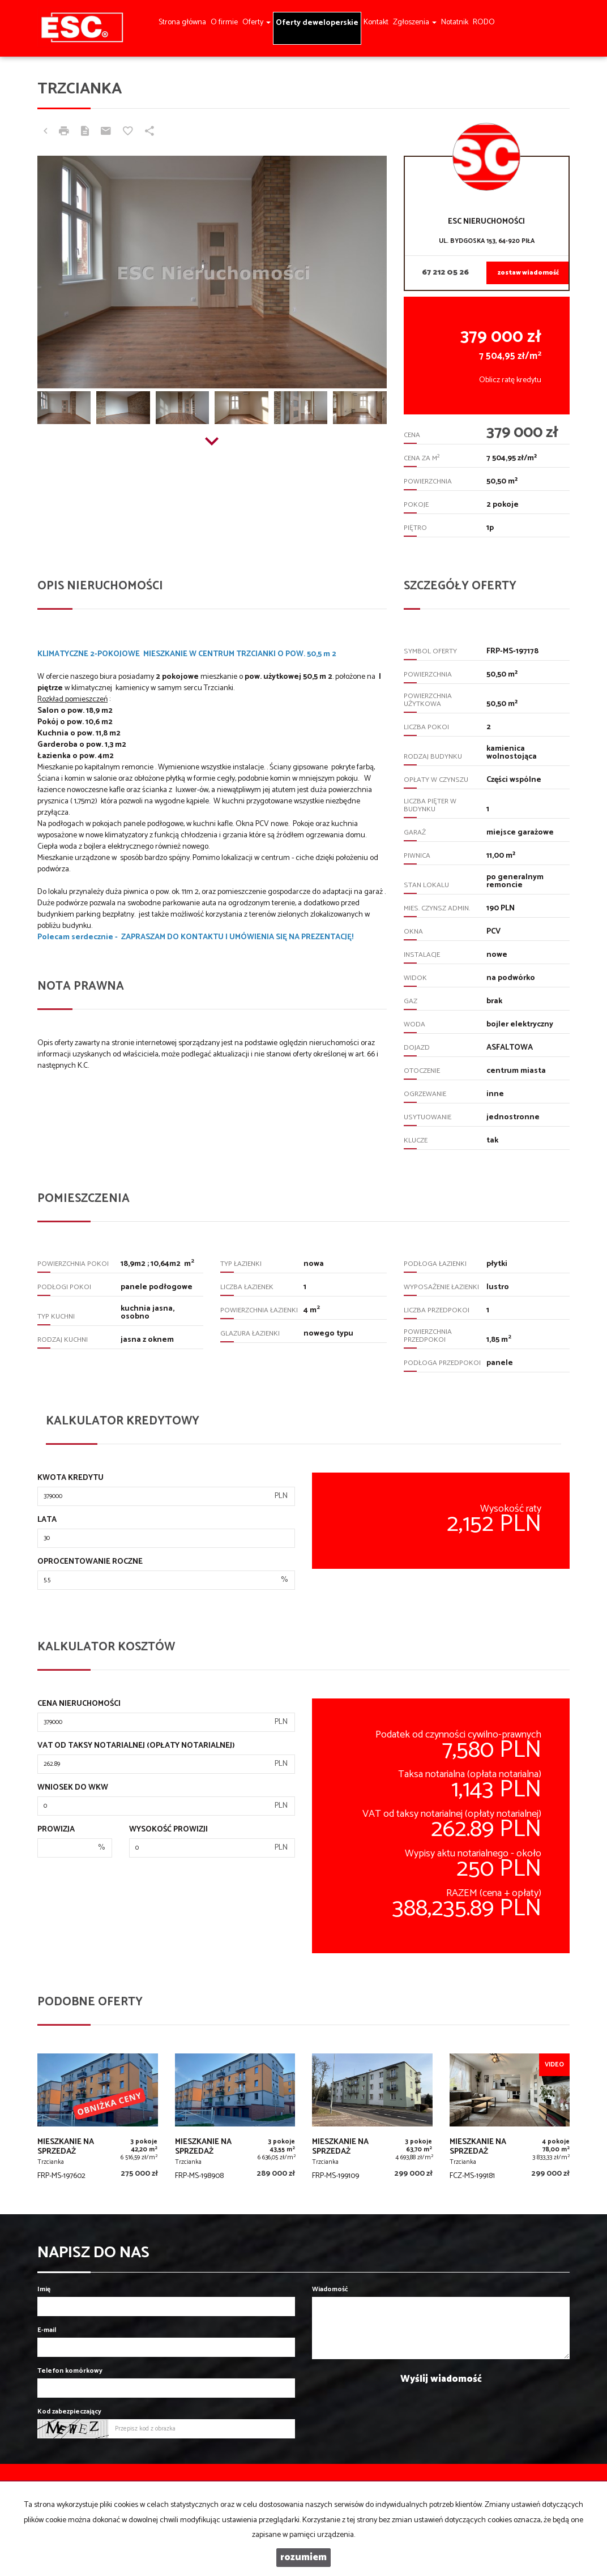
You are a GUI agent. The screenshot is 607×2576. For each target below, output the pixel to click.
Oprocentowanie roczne (90, 1562)
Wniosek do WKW (72, 1788)
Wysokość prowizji (168, 1829)
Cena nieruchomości (79, 1704)
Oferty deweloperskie (317, 22)
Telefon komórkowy (69, 2371)
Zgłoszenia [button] (415, 22)
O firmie (224, 22)
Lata (47, 1520)
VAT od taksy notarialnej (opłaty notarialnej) (136, 1746)
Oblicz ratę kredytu (510, 380)
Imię (43, 2289)
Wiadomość (330, 2289)
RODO (484, 22)
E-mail (46, 2330)
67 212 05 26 (445, 272)
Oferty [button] (256, 22)
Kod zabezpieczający (69, 2411)
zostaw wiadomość (528, 273)
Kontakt (376, 22)
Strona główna (182, 22)
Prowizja (56, 1829)
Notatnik (454, 22)
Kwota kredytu (70, 1478)
